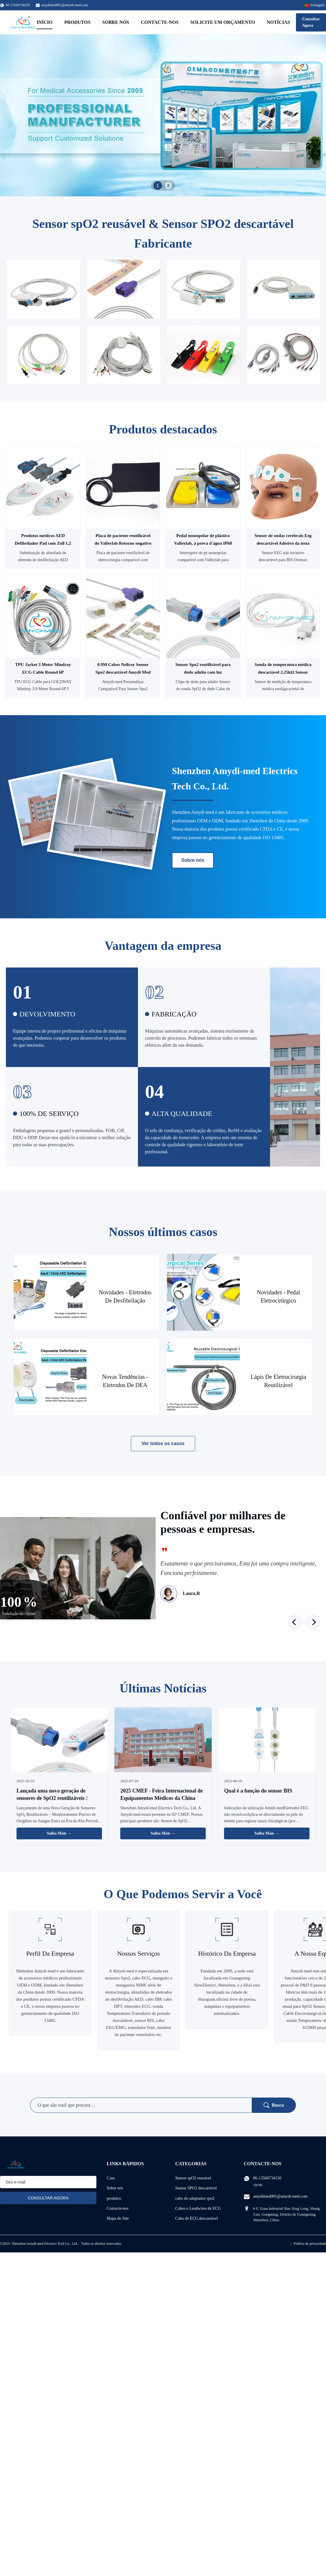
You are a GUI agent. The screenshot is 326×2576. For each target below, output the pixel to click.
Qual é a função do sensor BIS (258, 1791)
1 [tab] (157, 185)
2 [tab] (168, 185)
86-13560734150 (267, 2178)
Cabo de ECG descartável (196, 2218)
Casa (111, 2178)
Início (44, 22)
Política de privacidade (310, 2244)
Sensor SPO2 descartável (196, 2188)
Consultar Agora (311, 22)
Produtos (77, 22)
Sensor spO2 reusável (193, 2178)
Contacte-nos (160, 22)
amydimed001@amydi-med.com (64, 5)
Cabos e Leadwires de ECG (198, 2208)
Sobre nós (115, 22)
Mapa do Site (118, 2218)
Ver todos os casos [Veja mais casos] (163, 1443)
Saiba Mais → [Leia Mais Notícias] (59, 1833)
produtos (114, 2198)
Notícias (278, 22)
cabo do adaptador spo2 (195, 2198)
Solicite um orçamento (222, 22)
